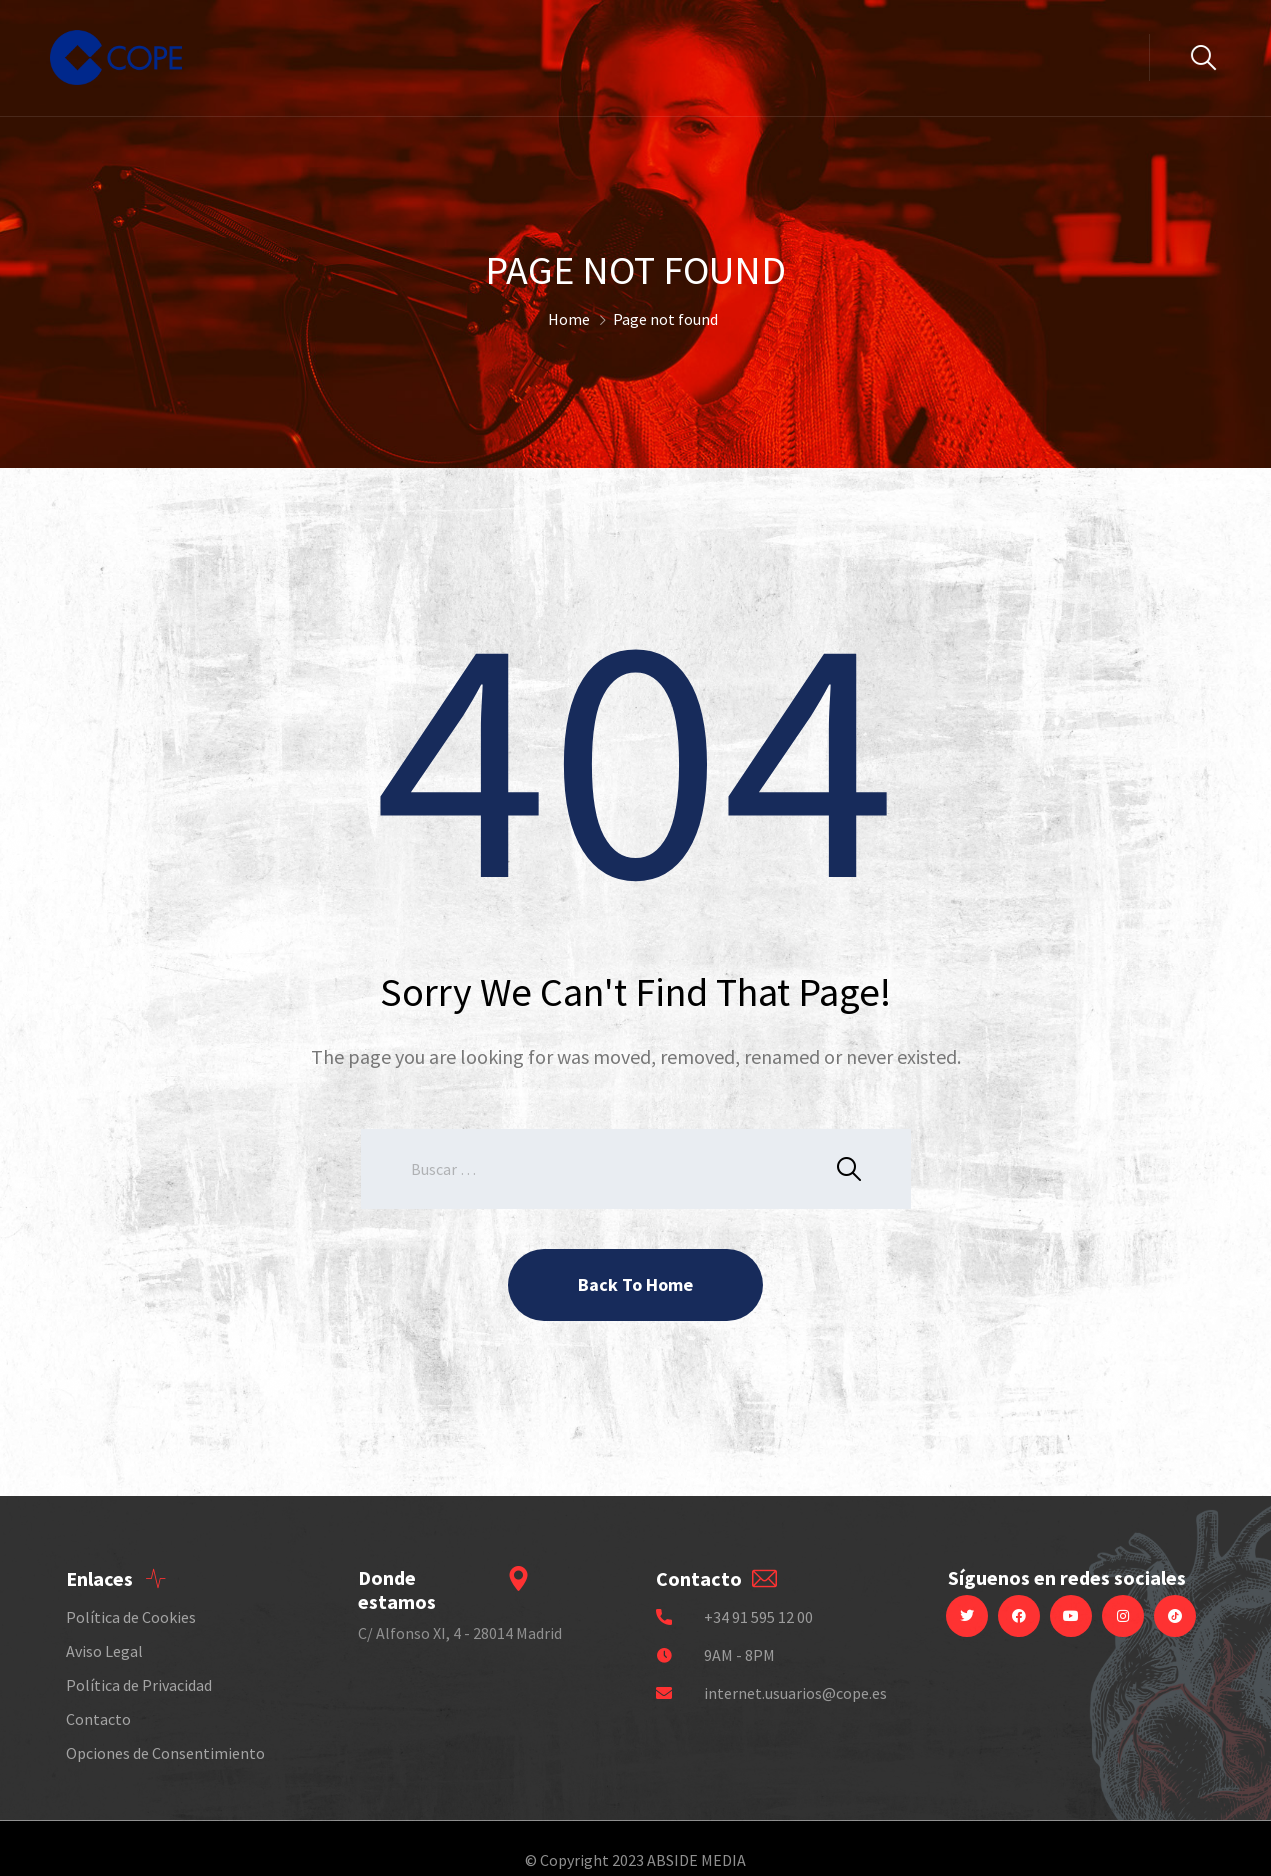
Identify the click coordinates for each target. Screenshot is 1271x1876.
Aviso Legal (104, 1651)
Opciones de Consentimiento (165, 1753)
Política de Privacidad (139, 1685)
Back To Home (635, 1284)
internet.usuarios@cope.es (795, 1693)
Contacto (98, 1719)
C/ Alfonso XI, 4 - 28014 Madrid (460, 1633)
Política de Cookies (131, 1617)
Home (569, 319)
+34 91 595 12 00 (758, 1617)
